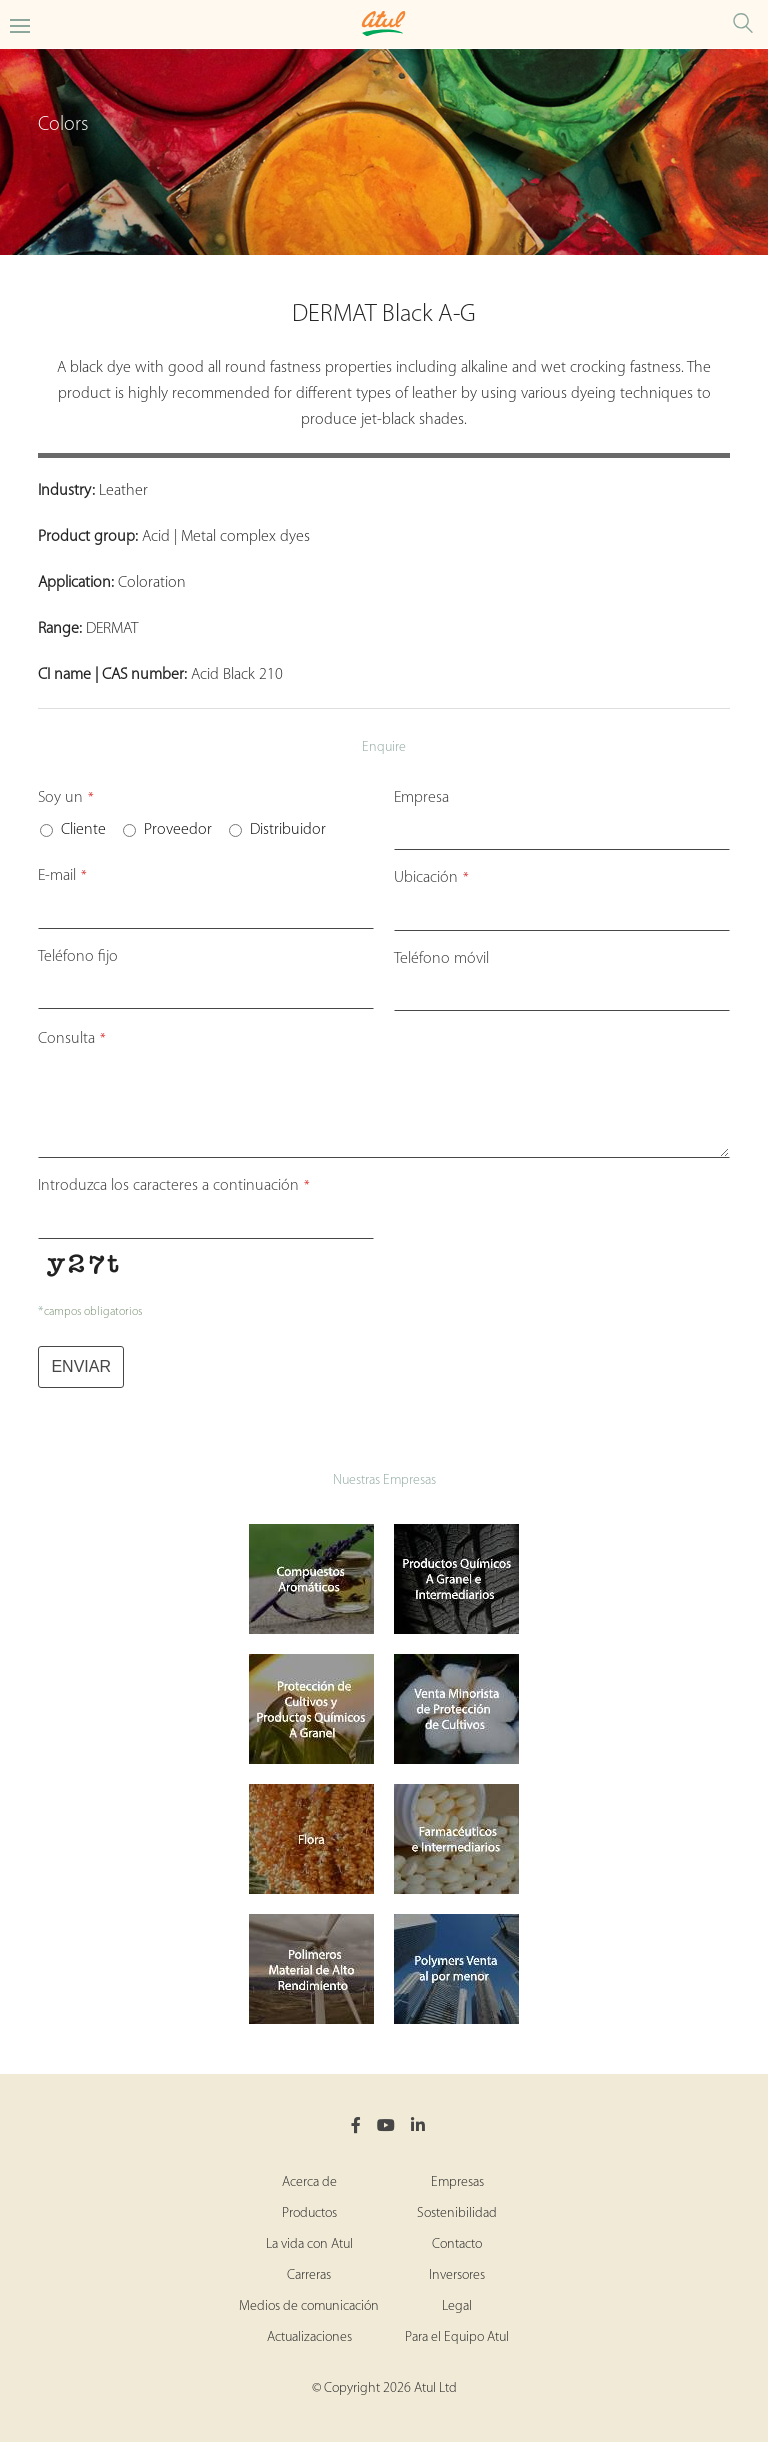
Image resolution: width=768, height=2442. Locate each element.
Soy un (66, 798)
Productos (309, 2213)
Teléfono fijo (78, 957)
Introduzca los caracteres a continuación (174, 1186)
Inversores (457, 2275)
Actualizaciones (309, 2337)
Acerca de (309, 2182)
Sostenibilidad (457, 2213)
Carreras (309, 2275)
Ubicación (431, 878)
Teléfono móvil (441, 959)
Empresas (457, 2182)
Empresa (421, 798)
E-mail (62, 876)
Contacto (457, 2244)
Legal (457, 2306)
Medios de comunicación (309, 2306)
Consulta (72, 1039)
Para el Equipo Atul (457, 2337)
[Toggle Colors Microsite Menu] (20, 24)
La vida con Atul (309, 2244)
